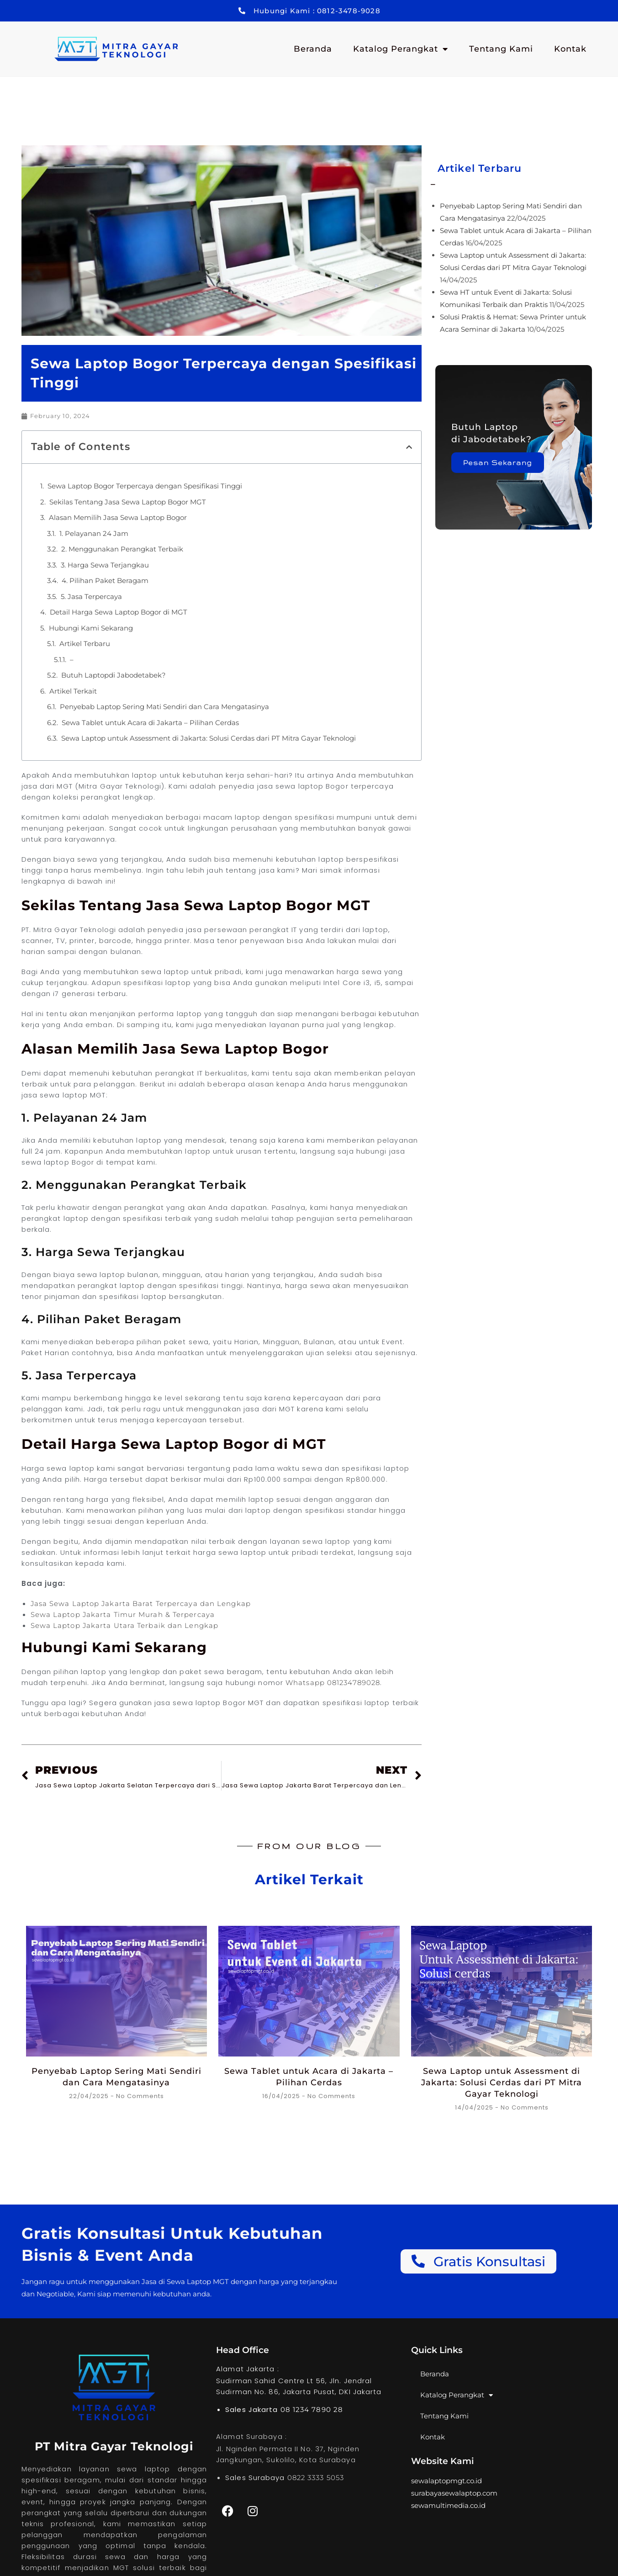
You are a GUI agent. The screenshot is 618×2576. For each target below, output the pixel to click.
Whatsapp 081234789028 (331, 1682)
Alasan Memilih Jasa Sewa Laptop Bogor (118, 517)
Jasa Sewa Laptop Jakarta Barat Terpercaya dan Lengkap (141, 1603)
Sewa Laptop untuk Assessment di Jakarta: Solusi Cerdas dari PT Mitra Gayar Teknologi (208, 738)
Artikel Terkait (73, 691)
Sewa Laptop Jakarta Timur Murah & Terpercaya (123, 1614)
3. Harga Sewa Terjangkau (105, 565)
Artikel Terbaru (84, 643)
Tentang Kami (501, 49)
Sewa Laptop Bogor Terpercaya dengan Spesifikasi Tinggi (145, 486)
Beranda (313, 49)
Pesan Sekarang (498, 463)
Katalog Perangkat (400, 49)
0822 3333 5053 (315, 2477)
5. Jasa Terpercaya (91, 596)
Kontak (570, 49)
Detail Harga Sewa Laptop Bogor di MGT (118, 612)
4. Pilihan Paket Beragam (105, 580)
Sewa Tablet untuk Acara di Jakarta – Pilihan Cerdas (150, 722)
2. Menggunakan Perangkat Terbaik (122, 549)
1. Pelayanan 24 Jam (93, 533)
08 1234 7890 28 (311, 2409)
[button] (409, 447)
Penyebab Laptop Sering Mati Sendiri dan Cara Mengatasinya (164, 706)
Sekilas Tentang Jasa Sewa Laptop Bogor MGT (127, 502)
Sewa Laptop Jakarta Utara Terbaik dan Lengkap (125, 1625)
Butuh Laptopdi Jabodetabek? (113, 675)
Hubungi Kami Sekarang (91, 628)
